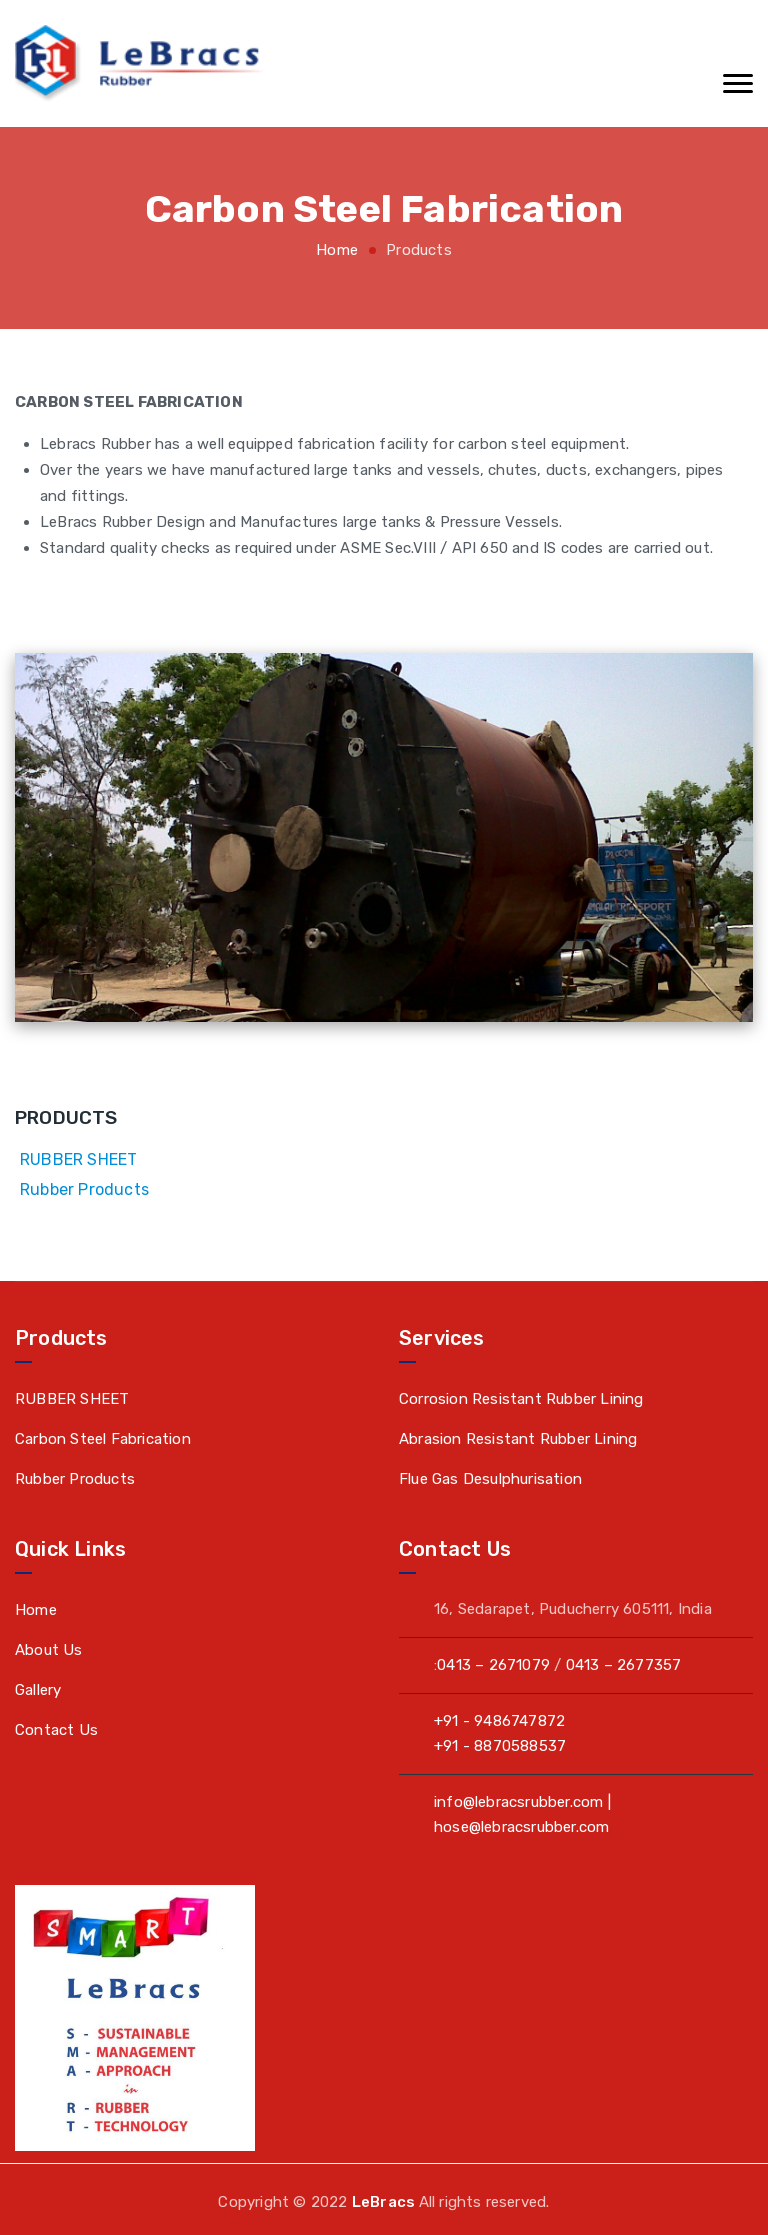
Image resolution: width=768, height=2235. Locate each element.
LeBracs (385, 2202)
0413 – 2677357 (624, 1665)
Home (337, 250)
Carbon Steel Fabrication (103, 1439)
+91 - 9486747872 (499, 1721)
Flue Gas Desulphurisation (490, 1479)
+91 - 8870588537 (500, 1746)
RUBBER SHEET (78, 1159)
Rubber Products (84, 1189)
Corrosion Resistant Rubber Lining (521, 1399)
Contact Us (56, 1730)
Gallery (38, 1690)
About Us (49, 1650)
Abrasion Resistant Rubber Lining (518, 1439)
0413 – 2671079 (493, 1665)
